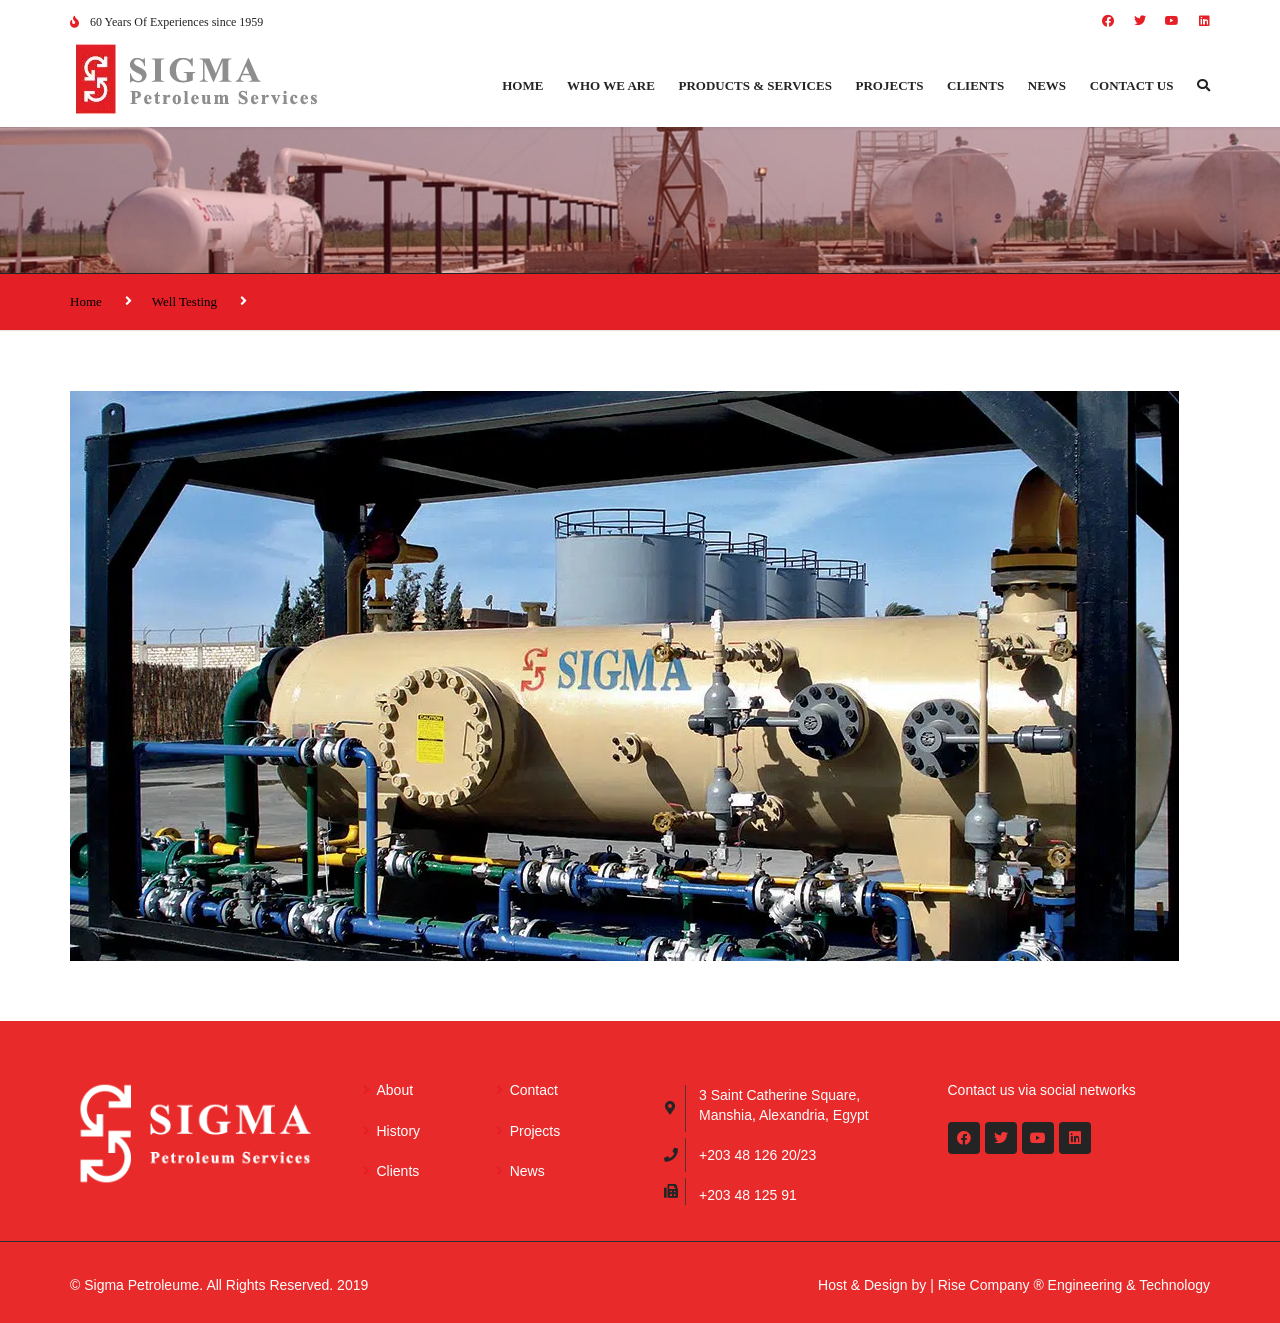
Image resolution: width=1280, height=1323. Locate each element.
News (1047, 85)
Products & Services (755, 85)
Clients (975, 85)
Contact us (1132, 85)
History (399, 1131)
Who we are (611, 85)
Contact (534, 1090)
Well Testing (184, 301)
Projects (890, 85)
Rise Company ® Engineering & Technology (1074, 1285)
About (395, 1090)
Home (522, 85)
